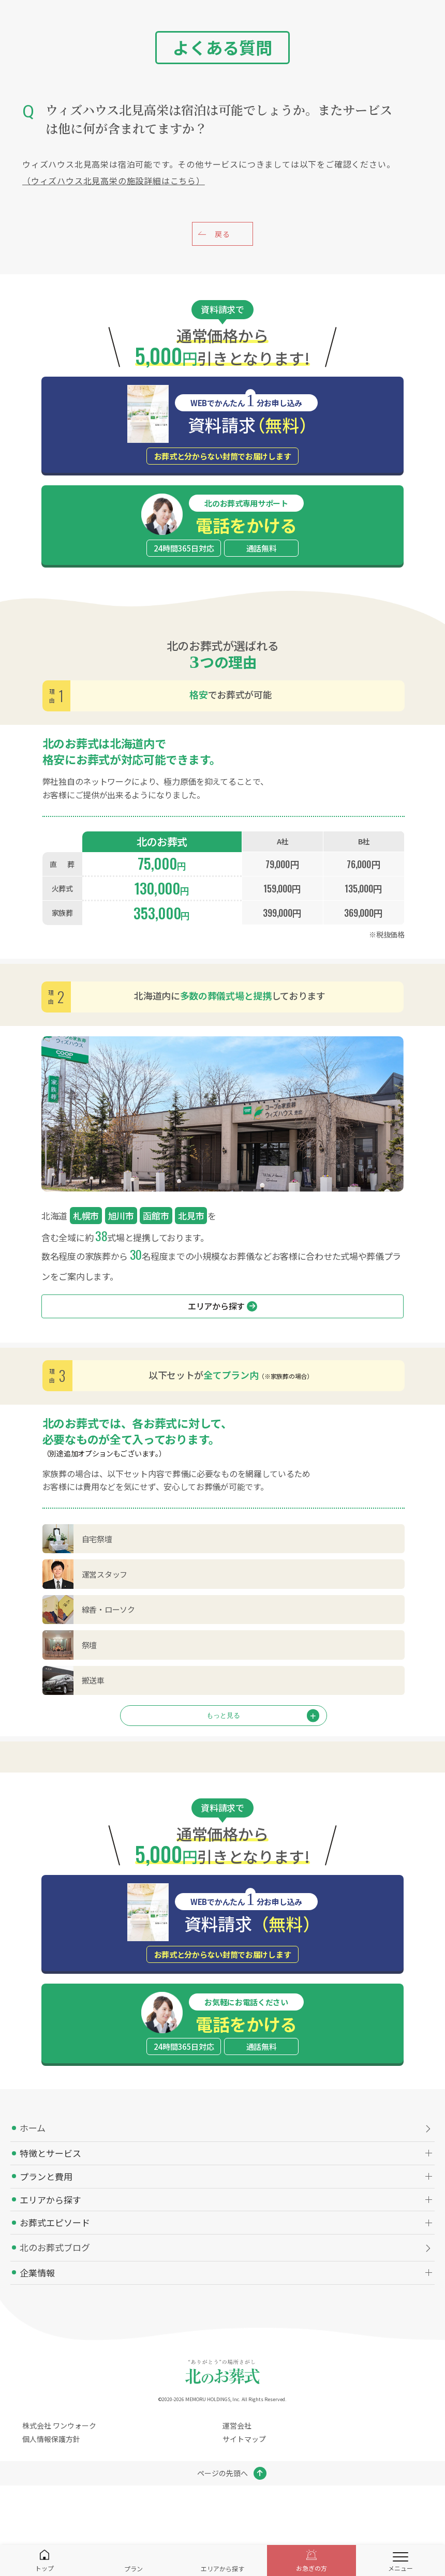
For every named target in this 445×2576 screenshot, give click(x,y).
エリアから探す (222, 1306)
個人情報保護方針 (51, 2439)
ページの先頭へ (222, 2473)
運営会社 (236, 2425)
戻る (222, 234)
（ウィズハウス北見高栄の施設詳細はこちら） (113, 180)
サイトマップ (244, 2439)
